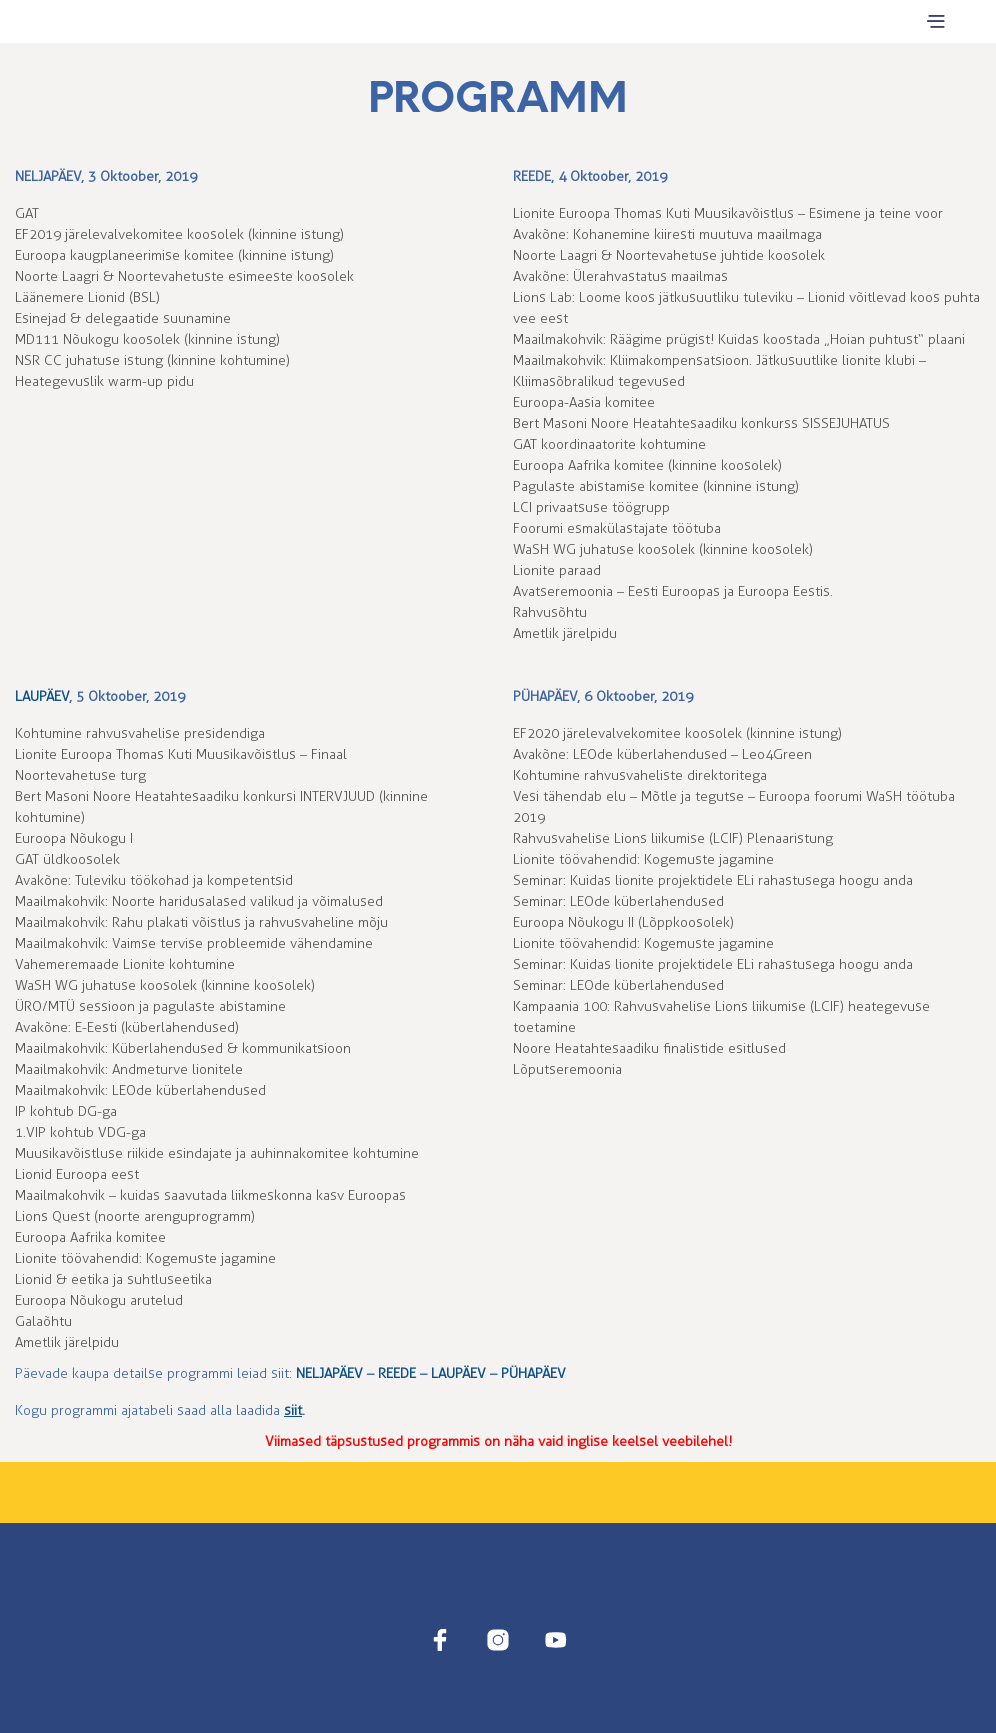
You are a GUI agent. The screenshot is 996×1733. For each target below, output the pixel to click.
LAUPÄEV (42, 696)
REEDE (532, 176)
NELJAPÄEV (48, 176)
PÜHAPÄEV (545, 696)
